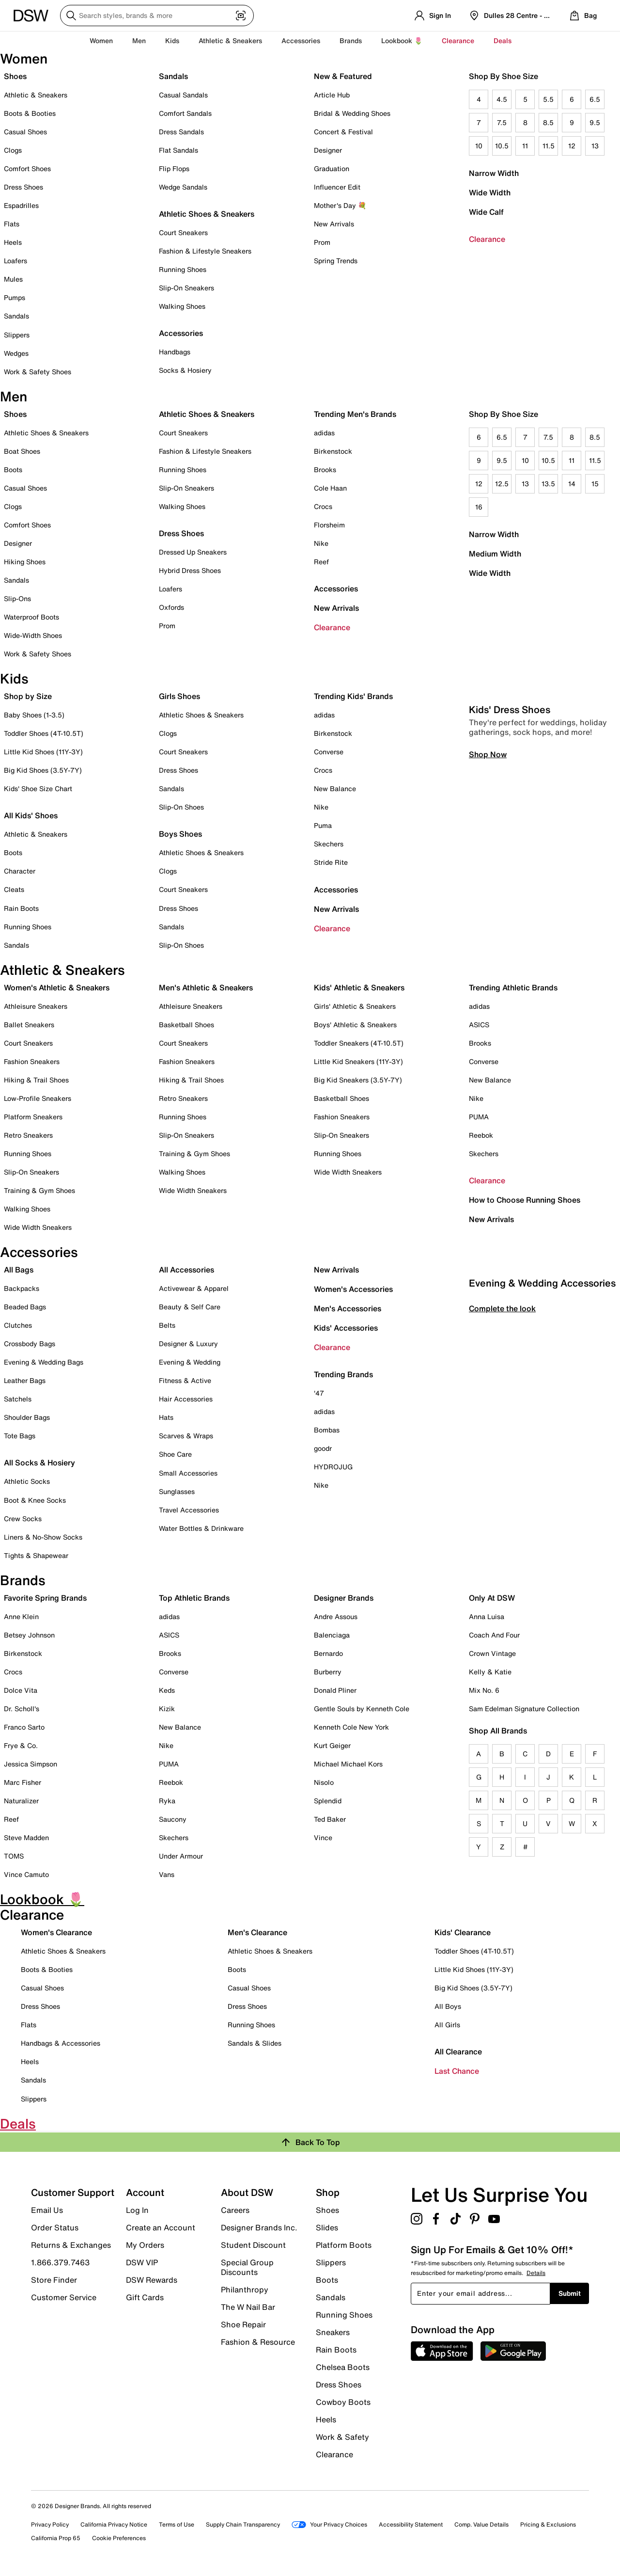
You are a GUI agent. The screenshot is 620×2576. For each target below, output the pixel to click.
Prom (322, 242)
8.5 (548, 122)
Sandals (16, 316)
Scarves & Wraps (186, 1436)
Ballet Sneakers (29, 1024)
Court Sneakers (183, 232)
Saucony (172, 1819)
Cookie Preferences (119, 2538)
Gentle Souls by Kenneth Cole (361, 1708)
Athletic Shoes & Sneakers (206, 214)
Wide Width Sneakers (38, 1227)
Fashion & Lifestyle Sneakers (205, 251)
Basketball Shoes (186, 1024)
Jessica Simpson (30, 1764)
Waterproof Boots (31, 617)
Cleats (14, 889)
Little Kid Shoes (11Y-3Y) (43, 752)
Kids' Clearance (462, 1932)
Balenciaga (332, 1635)
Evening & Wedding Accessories (542, 1457)
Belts (167, 1325)
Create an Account (160, 2227)
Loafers (15, 260)
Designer (328, 150)
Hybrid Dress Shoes (190, 570)
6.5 (594, 99)
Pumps (14, 297)
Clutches (18, 1325)
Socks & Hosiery (185, 370)
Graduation (331, 168)
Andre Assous (335, 1616)
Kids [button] (172, 40)
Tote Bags (19, 1436)
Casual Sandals (183, 95)
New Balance (335, 788)
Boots (13, 469)
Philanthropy (244, 2289)
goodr (323, 1448)
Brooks (325, 469)
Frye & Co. (21, 1745)
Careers (235, 2210)
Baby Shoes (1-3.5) (34, 715)
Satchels (17, 1399)
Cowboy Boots (343, 2402)
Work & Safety (342, 2437)
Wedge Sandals (183, 187)
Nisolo (324, 1782)
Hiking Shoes (25, 562)
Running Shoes (182, 269)
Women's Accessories (353, 1289)
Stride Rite (331, 862)
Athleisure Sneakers (35, 1006)
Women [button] (101, 40)
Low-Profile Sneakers (37, 1098)
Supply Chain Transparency (243, 2524)
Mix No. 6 (484, 1690)
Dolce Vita (20, 1690)
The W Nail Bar (248, 2307)
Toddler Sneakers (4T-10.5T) (358, 1043)
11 (525, 146)
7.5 (502, 122)
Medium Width (495, 553)
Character (19, 871)
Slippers (17, 335)
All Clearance (458, 2051)
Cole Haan (330, 488)
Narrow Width (494, 173)
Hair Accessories (186, 1399)
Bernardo (328, 1653)
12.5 (502, 483)
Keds (167, 1690)
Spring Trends (335, 260)
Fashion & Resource (258, 2341)
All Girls (447, 2024)
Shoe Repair (243, 2324)
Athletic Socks (27, 1481)
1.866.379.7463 (60, 2262)
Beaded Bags (25, 1307)
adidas (324, 433)
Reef (321, 562)
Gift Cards (145, 2296)
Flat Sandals (178, 150)
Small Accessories (188, 1473)
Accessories (336, 588)
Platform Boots (344, 2245)
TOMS (14, 1856)
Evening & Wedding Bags (43, 1362)
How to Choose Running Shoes (524, 1200)
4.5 (501, 99)
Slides (327, 2227)
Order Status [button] (54, 2227)
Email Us (47, 2210)
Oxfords (171, 607)
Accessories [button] (300, 40)
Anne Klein (21, 1616)
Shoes (15, 76)
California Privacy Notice (113, 2524)
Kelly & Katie (490, 1672)
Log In (137, 2210)
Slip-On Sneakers (186, 288)
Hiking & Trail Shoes (36, 1080)
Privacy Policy (50, 2524)
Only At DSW (492, 1598)
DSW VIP (142, 2262)
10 (478, 146)
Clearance (487, 239)
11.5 (548, 146)
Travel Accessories (189, 1510)
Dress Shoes (23, 187)
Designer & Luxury (188, 1343)
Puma (323, 825)
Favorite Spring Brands (45, 1598)
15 (595, 483)
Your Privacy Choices (329, 2524)
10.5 (502, 146)
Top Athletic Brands (194, 1598)
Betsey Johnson (29, 1635)
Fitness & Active (185, 1380)
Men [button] (139, 40)
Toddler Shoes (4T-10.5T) (43, 733)
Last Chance (456, 2071)
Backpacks (21, 1288)
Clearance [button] (458, 40)
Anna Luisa (486, 1616)
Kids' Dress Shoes (509, 883)
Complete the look (502, 1483)
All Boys (447, 2006)
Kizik (167, 1708)
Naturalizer (21, 1801)
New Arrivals (334, 224)
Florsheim (329, 525)
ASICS (479, 1024)
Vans (166, 1874)
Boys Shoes (180, 834)
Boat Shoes (22, 451)
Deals (503, 40)
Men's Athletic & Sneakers (206, 987)
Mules (13, 279)
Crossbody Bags (29, 1343)
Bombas (327, 1430)
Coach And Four (494, 1635)
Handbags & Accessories (60, 2043)
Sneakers (333, 2332)
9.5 (594, 122)
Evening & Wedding (189, 1362)
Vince (323, 1837)
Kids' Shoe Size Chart (38, 788)
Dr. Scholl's (21, 1708)
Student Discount (253, 2245)
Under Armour (181, 1856)
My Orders (145, 2245)
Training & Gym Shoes (39, 1190)
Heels (13, 242)
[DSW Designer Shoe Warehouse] (31, 14)
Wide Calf (486, 212)
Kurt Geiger (332, 1745)
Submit (569, 2293)
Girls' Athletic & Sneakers (355, 1006)
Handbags (174, 352)
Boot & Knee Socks (35, 1500)
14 (571, 483)
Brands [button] (351, 40)
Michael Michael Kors (348, 1764)
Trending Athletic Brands (513, 987)
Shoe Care (175, 1454)
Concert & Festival (343, 132)
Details (536, 2273)
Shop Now (488, 929)
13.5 (548, 483)
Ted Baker (330, 1819)
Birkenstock (333, 451)
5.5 (548, 99)
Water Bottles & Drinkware (201, 1528)
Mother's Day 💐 (340, 205)
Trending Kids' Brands (353, 696)
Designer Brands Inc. (259, 2227)
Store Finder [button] (54, 2280)
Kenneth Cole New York (351, 1727)
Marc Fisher (22, 1782)
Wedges (16, 353)
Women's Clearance (56, 1932)
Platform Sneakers (33, 1117)
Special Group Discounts (247, 2267)
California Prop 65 (55, 2538)
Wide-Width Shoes (33, 635)
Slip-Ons (17, 598)
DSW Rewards (151, 2280)
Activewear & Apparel (194, 1288)
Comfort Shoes (27, 168)
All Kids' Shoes (31, 815)
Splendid (327, 1801)
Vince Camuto (26, 1874)
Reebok (481, 1135)
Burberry (327, 1672)
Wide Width (490, 192)
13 (595, 146)
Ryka (167, 1801)
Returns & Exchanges (71, 2245)
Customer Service (63, 2296)
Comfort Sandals (185, 113)
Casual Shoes (25, 132)
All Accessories (186, 1269)
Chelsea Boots (343, 2367)
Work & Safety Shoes (37, 371)
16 (478, 507)
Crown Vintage (492, 1653)
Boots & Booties (30, 113)
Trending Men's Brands (355, 414)
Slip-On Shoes (181, 807)
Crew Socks (23, 1518)
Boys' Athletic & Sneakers (355, 1024)
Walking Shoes (182, 306)
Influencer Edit (337, 187)
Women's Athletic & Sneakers (56, 987)
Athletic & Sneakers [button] (230, 40)
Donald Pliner (335, 1690)
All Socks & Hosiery (39, 1462)
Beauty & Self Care (189, 1307)
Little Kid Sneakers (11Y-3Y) (358, 1061)
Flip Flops (174, 168)
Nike (321, 543)
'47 (319, 1393)
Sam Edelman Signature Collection (524, 1708)
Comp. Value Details (481, 2524)
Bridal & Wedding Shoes (352, 113)
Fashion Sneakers (32, 1061)
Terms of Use (176, 2524)
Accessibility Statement (411, 2524)
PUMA (479, 1117)
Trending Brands (343, 1374)
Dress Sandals (181, 132)
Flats (11, 224)
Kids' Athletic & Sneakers (359, 987)
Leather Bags (25, 1380)
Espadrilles (21, 205)
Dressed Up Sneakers (193, 552)
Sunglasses (177, 1491)
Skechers (328, 844)
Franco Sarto (24, 1727)
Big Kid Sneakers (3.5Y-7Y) (358, 1080)
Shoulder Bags (27, 1417)
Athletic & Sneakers (35, 95)
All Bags (18, 1269)
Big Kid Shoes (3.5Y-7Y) (43, 770)
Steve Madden (26, 1837)
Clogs (13, 150)
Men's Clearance (257, 1932)
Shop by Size (28, 696)
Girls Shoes (179, 696)
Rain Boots (21, 908)
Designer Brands (343, 1598)
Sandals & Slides (254, 2043)
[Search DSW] (156, 15)
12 (571, 146)
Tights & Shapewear (36, 1555)
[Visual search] (240, 15)
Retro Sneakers (28, 1135)
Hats (166, 1417)
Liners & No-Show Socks (43, 1537)
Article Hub (332, 95)
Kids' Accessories (346, 1328)
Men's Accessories (347, 1308)
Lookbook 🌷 (401, 40)
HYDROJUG (333, 1467)
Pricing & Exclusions (548, 2524)
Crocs (323, 506)
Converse (328, 752)
